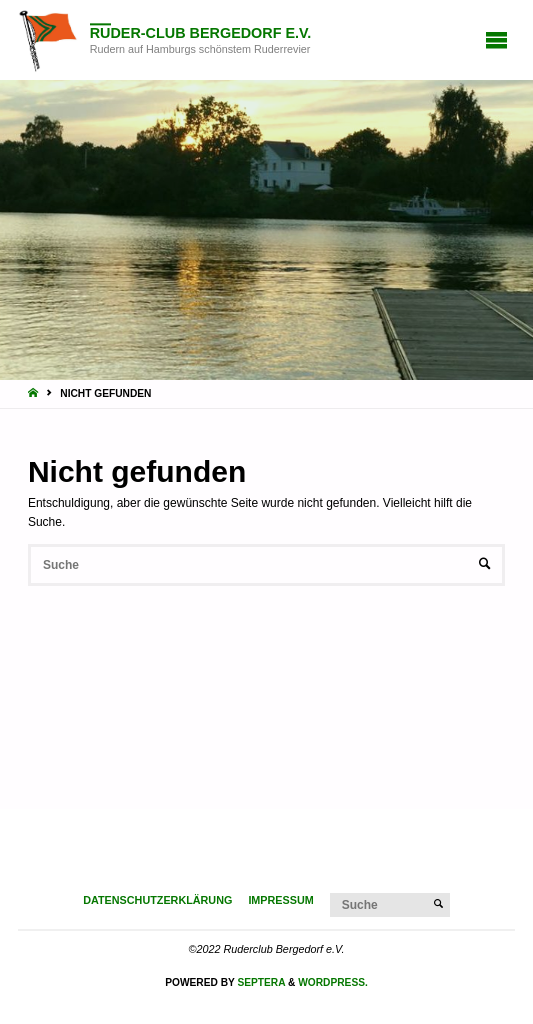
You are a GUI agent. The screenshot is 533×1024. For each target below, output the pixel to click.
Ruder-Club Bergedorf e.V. (201, 33)
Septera (260, 982)
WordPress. (333, 982)
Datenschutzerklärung (157, 900)
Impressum (280, 900)
